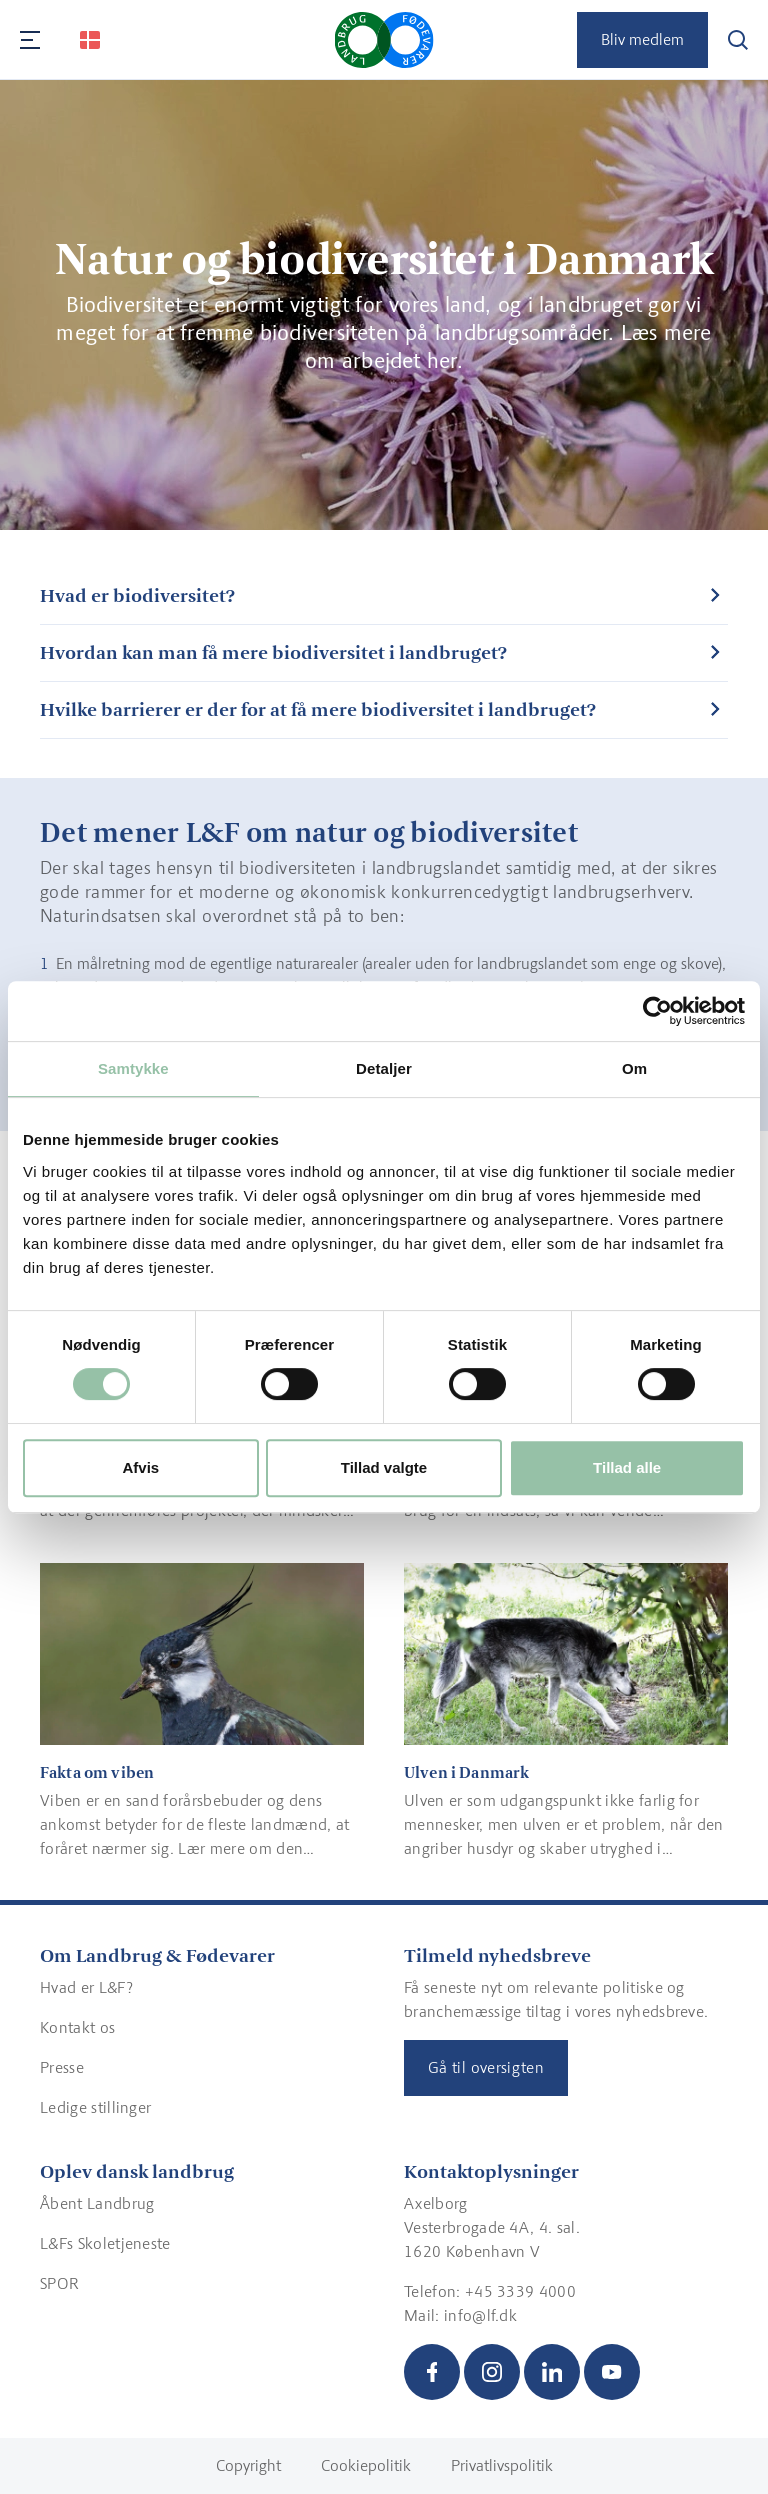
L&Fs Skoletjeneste (105, 2243)
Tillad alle (627, 1467)
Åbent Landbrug (97, 2203)
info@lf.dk (480, 2315)
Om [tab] (634, 1068)
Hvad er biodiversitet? (137, 595)
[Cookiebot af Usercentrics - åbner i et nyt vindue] (657, 1011)
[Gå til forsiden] (384, 40)
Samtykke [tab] (133, 1068)
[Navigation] (30, 40)
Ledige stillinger (95, 2107)
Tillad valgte (384, 1467)
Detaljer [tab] (384, 1068)
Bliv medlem (642, 39)
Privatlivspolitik (502, 2465)
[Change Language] (90, 40)
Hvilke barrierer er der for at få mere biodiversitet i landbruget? (318, 709)
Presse (62, 2067)
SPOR (59, 2283)
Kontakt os (77, 2027)
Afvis (140, 1467)
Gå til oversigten (486, 2067)
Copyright (248, 2465)
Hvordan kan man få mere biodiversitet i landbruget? (273, 652)
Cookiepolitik (366, 2465)
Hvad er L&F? (86, 1987)
